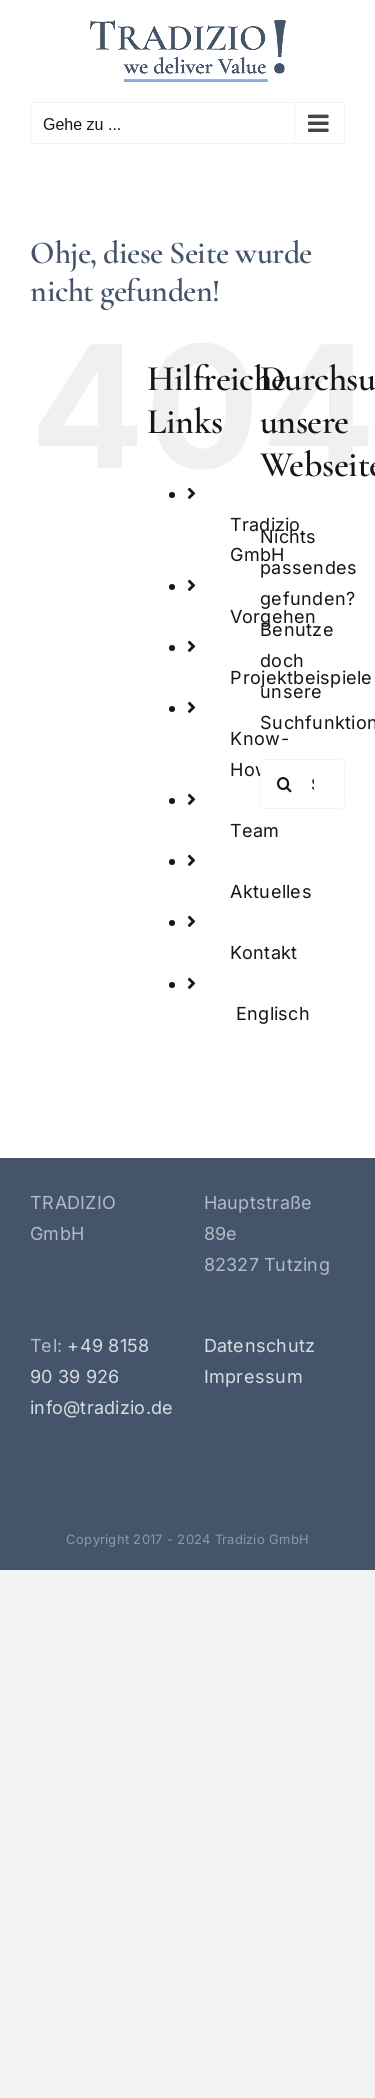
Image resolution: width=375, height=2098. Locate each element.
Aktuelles (270, 891)
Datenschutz (260, 1345)
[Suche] (285, 784)
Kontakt (263, 952)
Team (254, 830)
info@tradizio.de (101, 1407)
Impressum (253, 1376)
